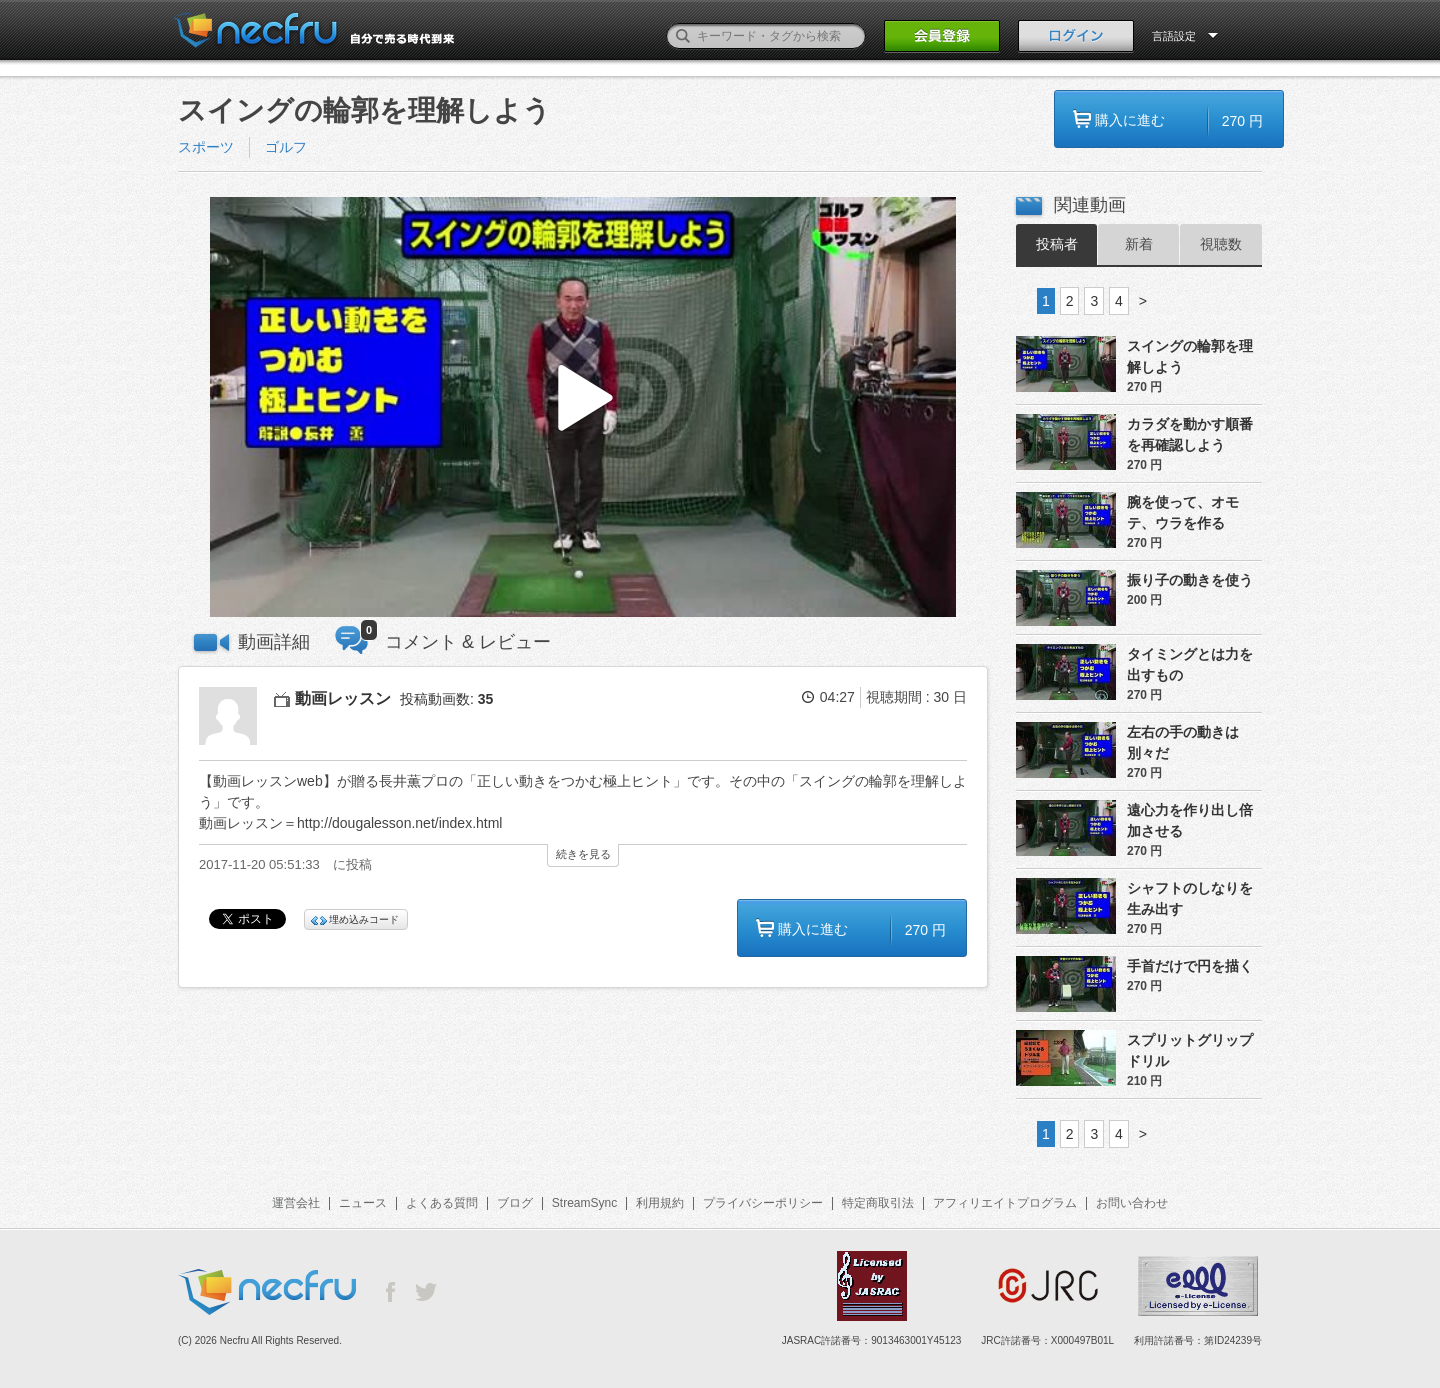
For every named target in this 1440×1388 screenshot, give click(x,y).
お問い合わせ (1132, 1203)
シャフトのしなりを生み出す (1190, 898)
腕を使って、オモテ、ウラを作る (1183, 512)
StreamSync (584, 1203)
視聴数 (1221, 244)
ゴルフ (286, 147)
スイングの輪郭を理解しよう (1190, 356)
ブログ (515, 1203)
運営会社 (296, 1203)
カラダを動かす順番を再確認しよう (1190, 434)
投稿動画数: (446, 699)
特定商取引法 (878, 1203)
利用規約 (660, 1203)
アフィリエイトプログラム (1005, 1203)
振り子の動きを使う (1190, 580)
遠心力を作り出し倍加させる (1190, 820)
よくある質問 (442, 1203)
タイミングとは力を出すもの (1190, 664)
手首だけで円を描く (1190, 966)
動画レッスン (343, 698)
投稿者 (1057, 244)
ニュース (363, 1203)
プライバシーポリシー (763, 1203)
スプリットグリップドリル (1190, 1050)
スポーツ (206, 147)
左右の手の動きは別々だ (1183, 742)
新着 (1139, 244)
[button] (583, 407)
